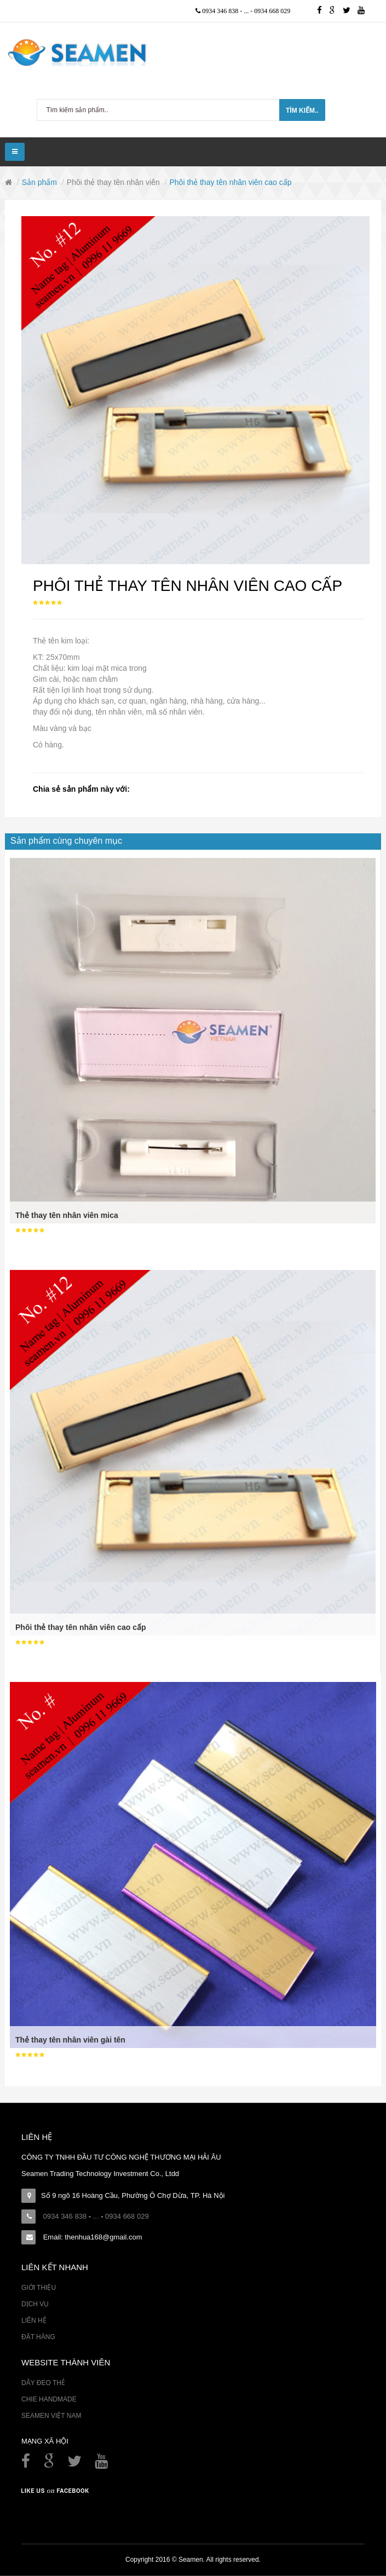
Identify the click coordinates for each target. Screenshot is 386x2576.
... (247, 11)
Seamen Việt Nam (51, 2416)
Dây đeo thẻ (43, 2383)
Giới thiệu (38, 2287)
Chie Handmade (49, 2399)
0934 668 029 (272, 11)
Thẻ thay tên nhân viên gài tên (70, 2039)
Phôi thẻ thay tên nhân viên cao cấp (80, 1627)
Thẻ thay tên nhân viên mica (66, 1215)
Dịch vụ (35, 2304)
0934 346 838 (221, 11)
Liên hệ (34, 2320)
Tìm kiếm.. (302, 110)
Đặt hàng (38, 2337)
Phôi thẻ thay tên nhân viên (113, 182)
